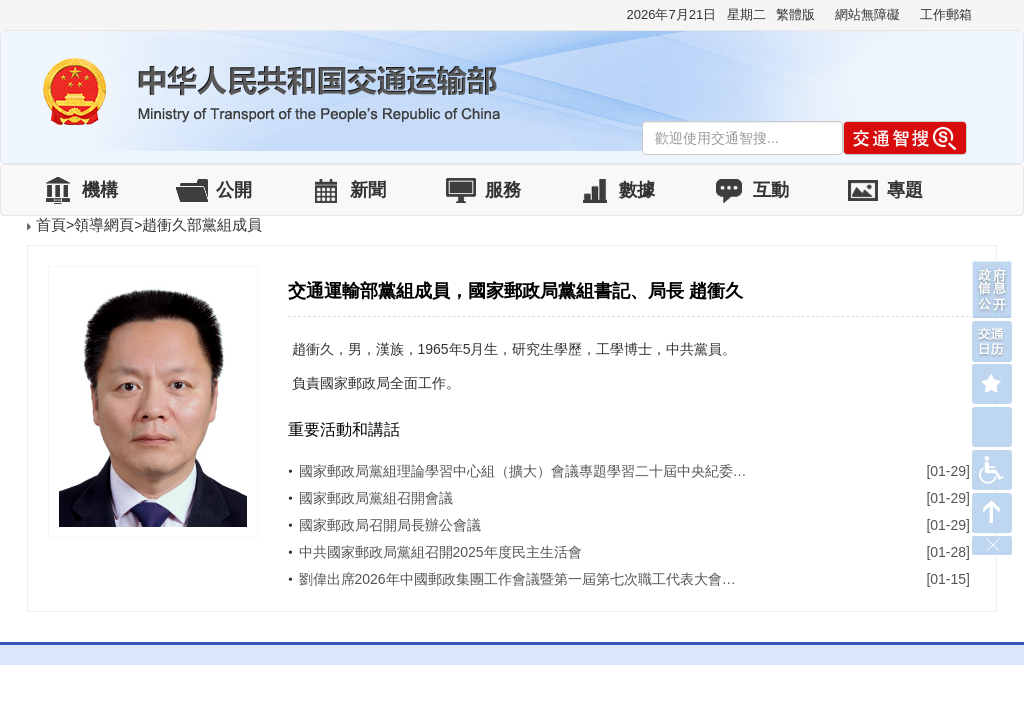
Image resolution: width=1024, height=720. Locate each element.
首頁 (51, 224)
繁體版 (795, 14)
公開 (234, 190)
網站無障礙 (867, 14)
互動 (771, 190)
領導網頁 (104, 224)
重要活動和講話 (344, 429)
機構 (100, 190)
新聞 (368, 190)
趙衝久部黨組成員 (202, 224)
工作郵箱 (946, 14)
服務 (503, 190)
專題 (905, 190)
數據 (637, 190)
